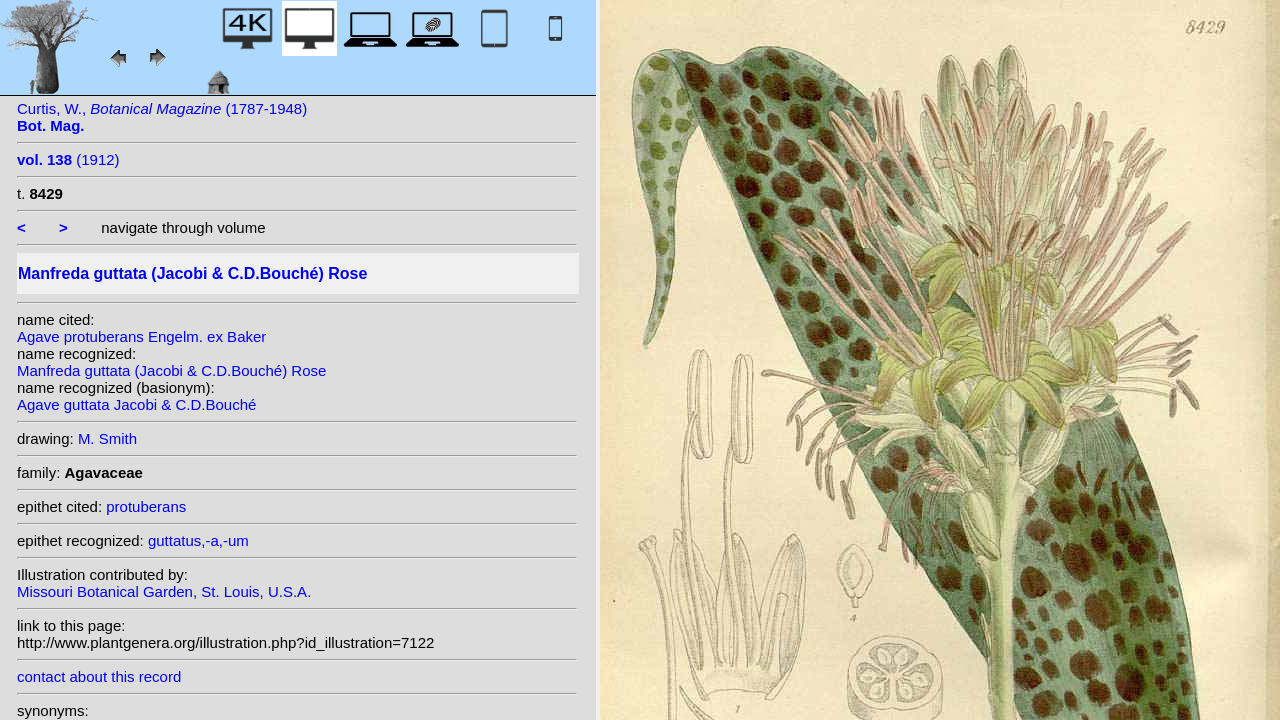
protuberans (146, 506)
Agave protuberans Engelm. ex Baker (141, 336)
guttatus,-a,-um (198, 540)
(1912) (68, 159)
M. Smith (107, 438)
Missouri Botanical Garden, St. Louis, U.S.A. (164, 591)
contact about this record (99, 676)
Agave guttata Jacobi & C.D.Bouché (136, 404)
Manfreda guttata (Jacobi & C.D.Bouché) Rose (171, 370)
